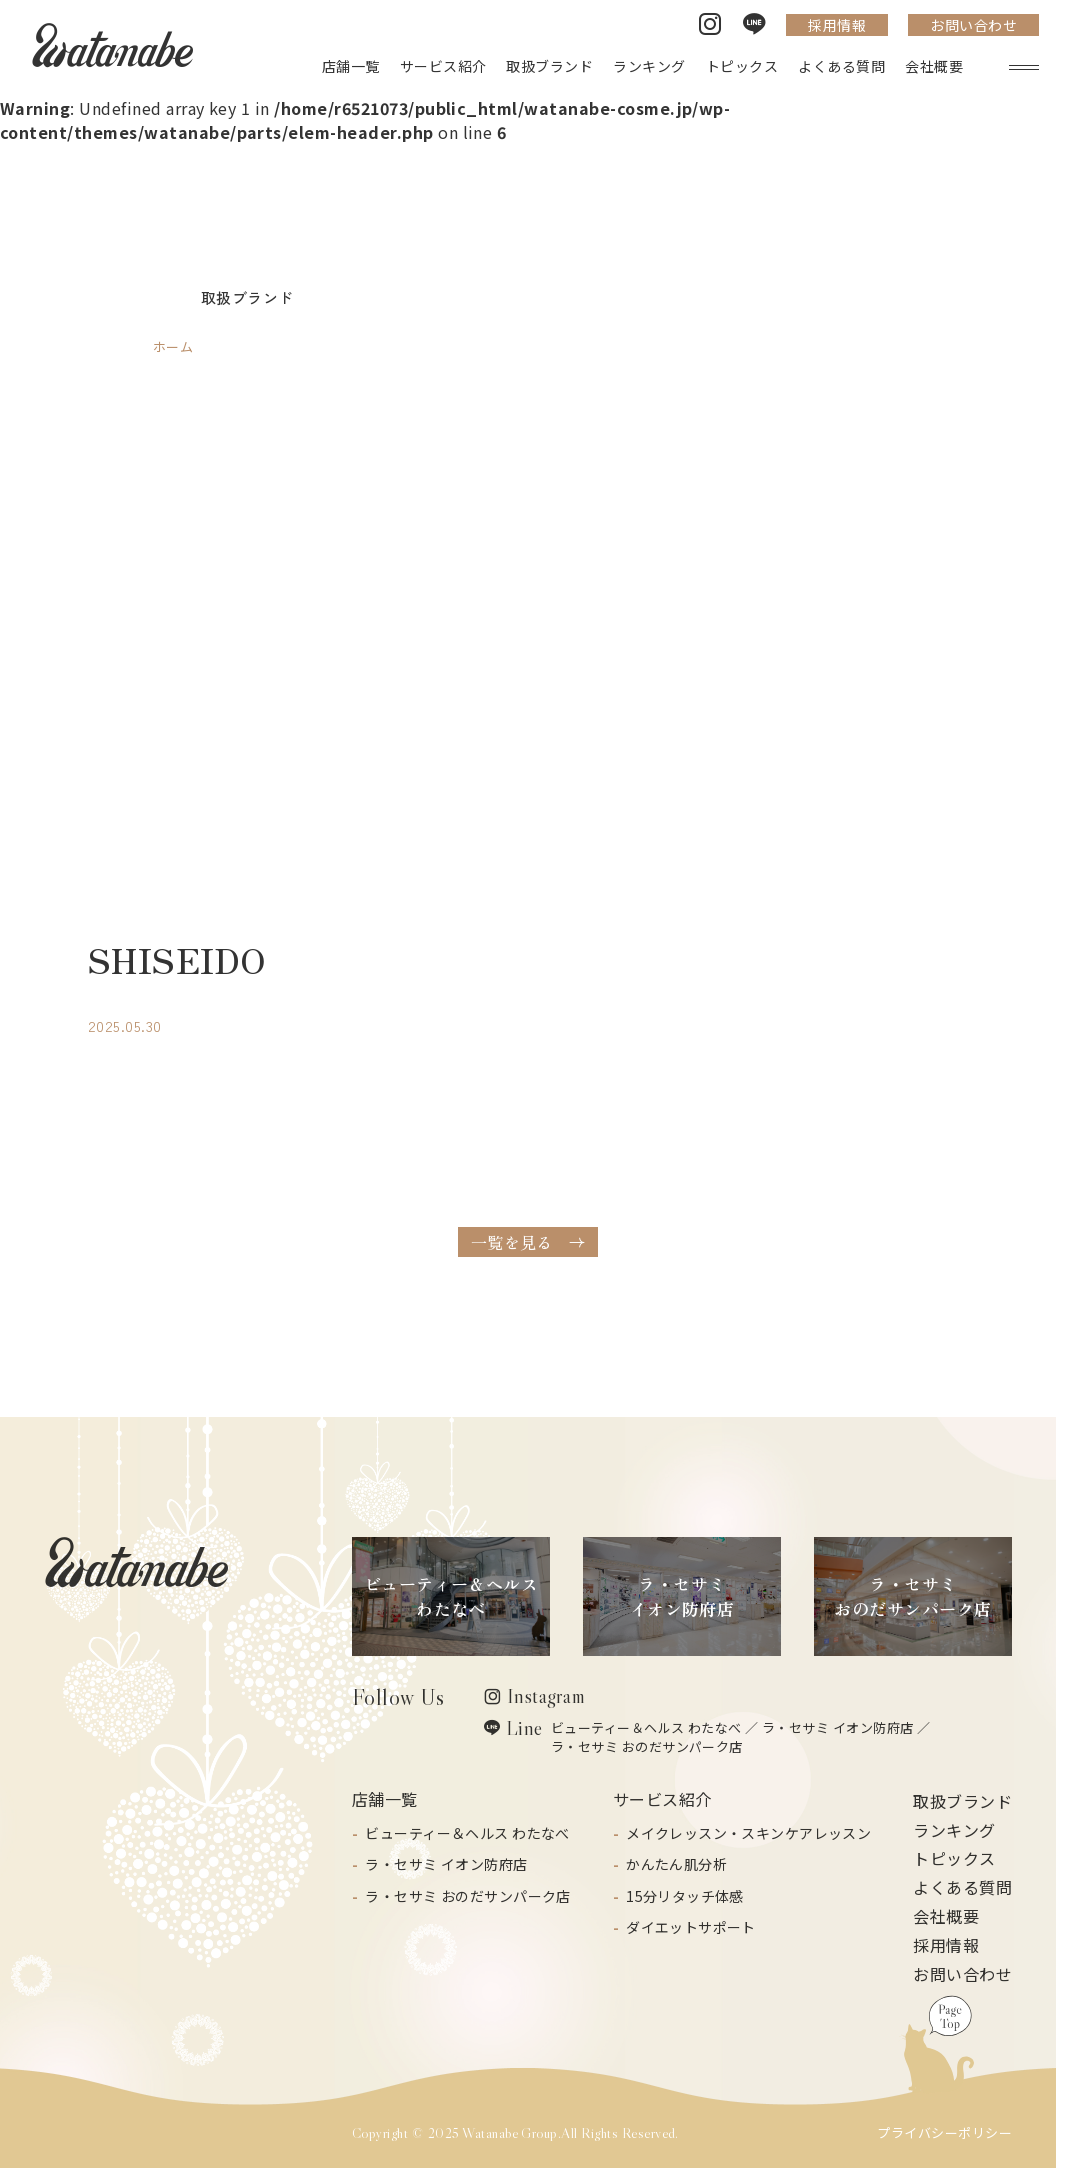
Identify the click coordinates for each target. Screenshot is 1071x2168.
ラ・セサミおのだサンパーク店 (912, 1596)
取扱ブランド (962, 1801)
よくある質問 (962, 1887)
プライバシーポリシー (944, 2132)
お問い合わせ (973, 25)
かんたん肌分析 (676, 1864)
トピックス (954, 1858)
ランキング (954, 1830)
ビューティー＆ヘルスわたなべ (451, 1596)
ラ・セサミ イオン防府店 (838, 1727)
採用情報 (837, 25)
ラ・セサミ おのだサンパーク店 (647, 1746)
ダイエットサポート (691, 1927)
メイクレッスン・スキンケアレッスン (748, 1833)
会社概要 (946, 1916)
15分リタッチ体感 (685, 1896)
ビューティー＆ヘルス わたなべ (646, 1727)
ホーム (173, 346)
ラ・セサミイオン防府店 (682, 1596)
